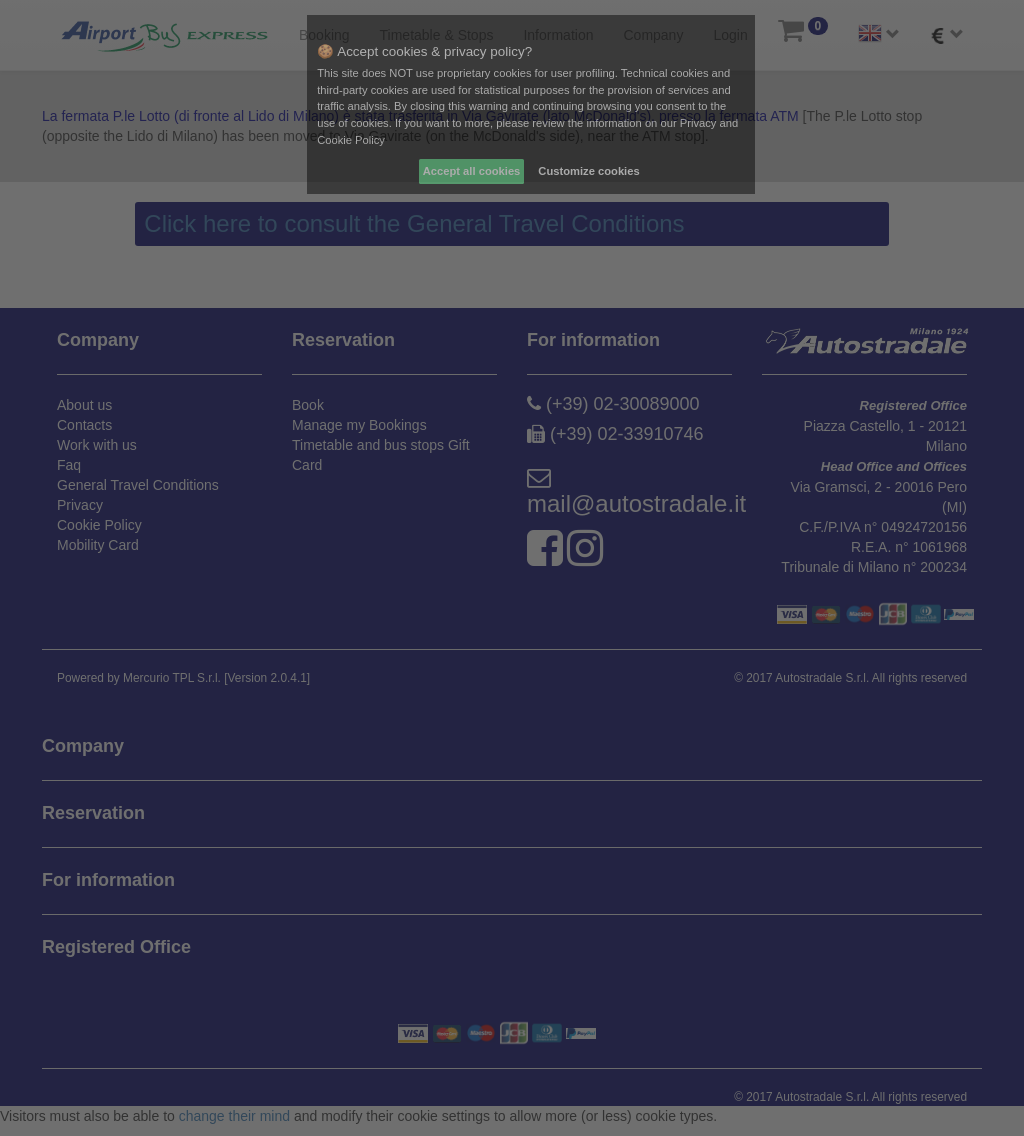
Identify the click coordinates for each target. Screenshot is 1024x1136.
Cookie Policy (351, 140)
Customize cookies (588, 171)
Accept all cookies (472, 171)
